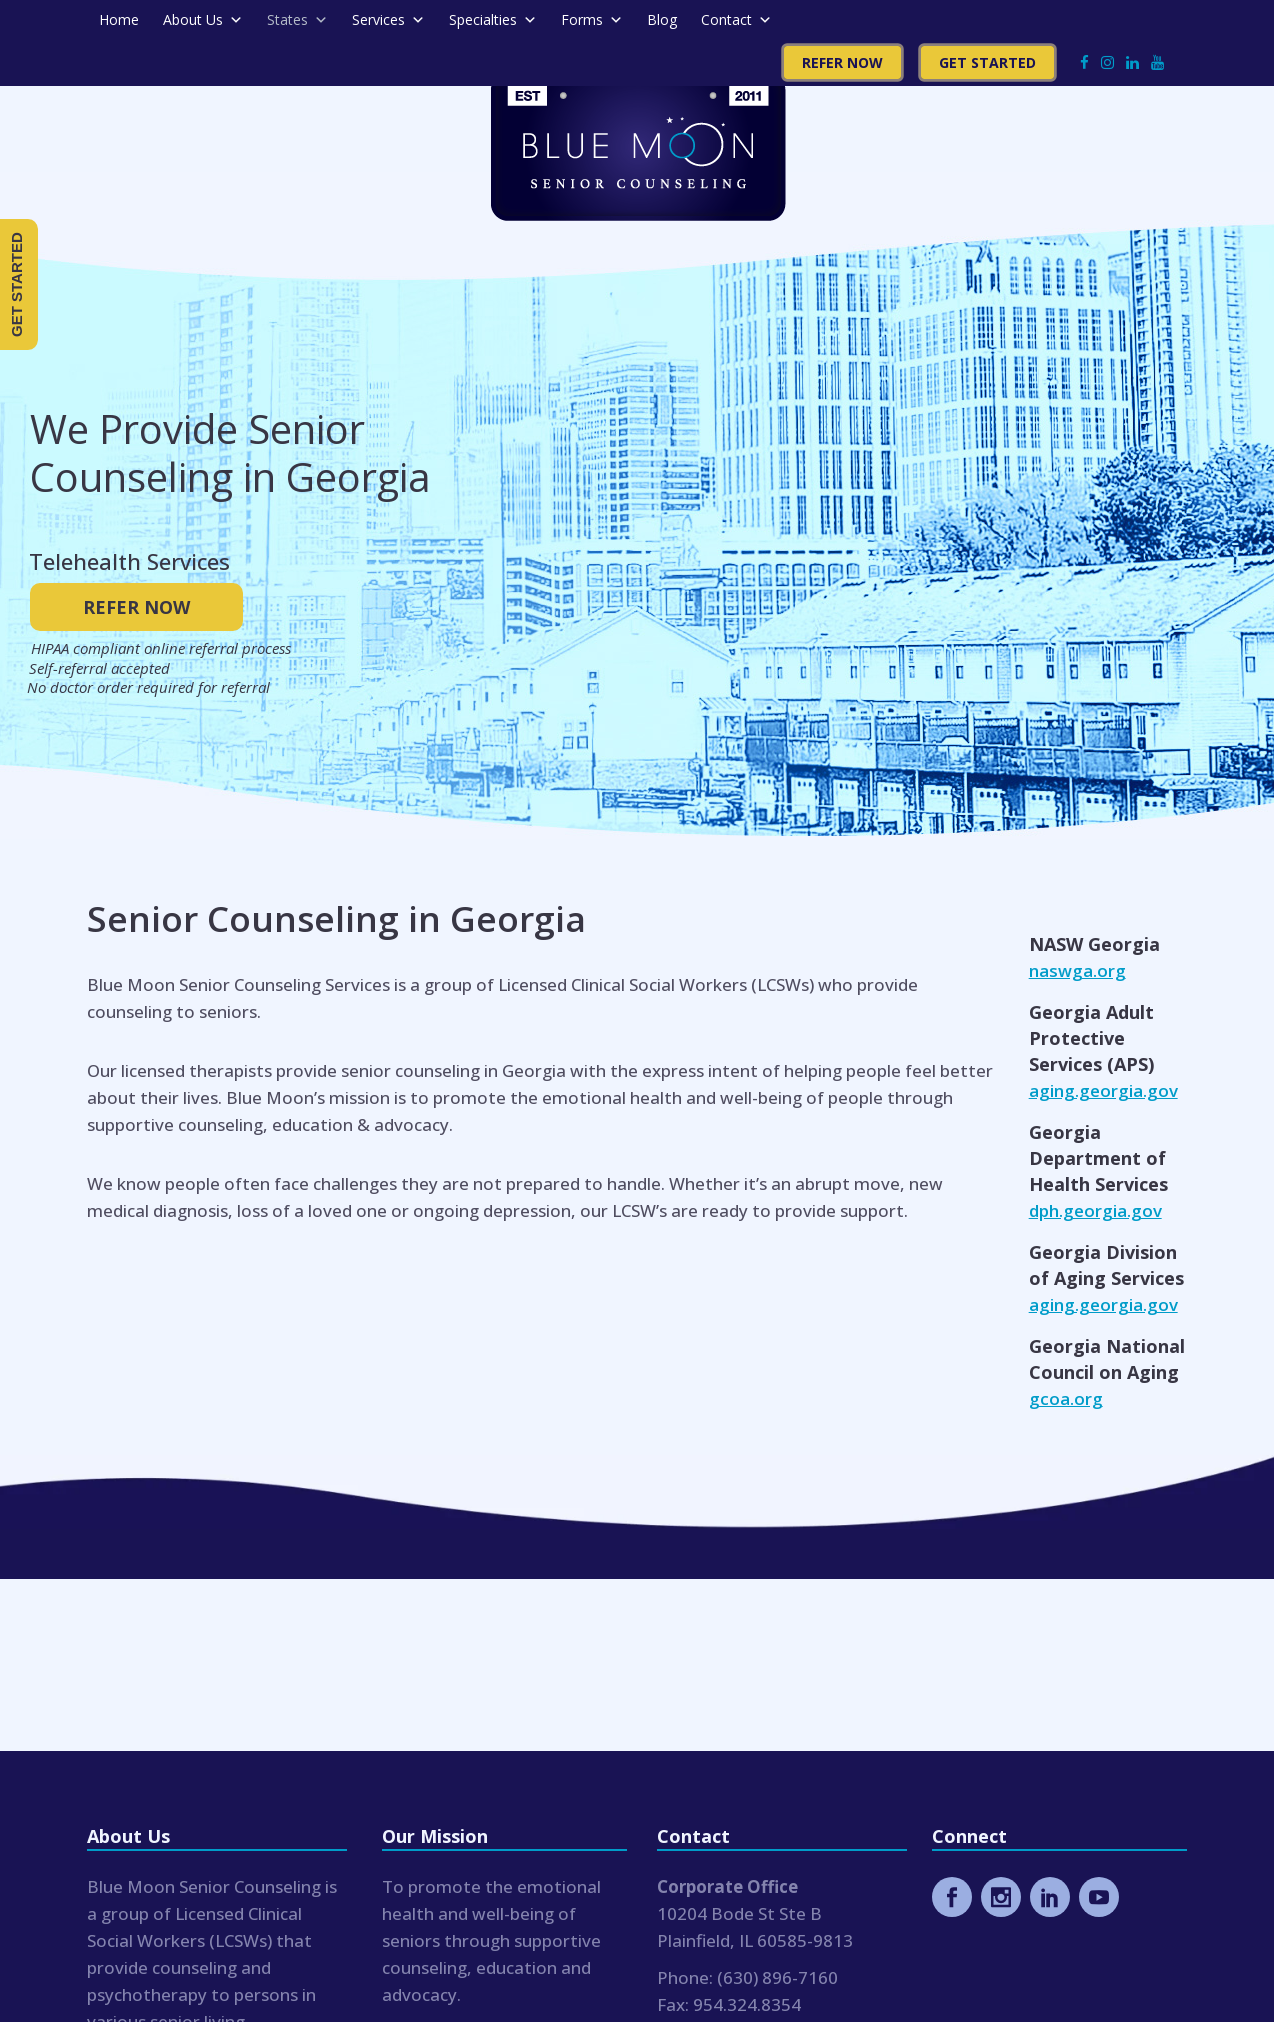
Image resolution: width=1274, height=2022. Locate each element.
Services (388, 19)
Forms (592, 19)
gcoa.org (1066, 1398)
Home (119, 19)
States (297, 19)
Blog (662, 19)
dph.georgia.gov (1095, 1210)
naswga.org (1077, 970)
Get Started (987, 62)
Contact (736, 19)
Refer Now (842, 62)
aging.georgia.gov (1103, 1090)
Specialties (493, 19)
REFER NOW (136, 607)
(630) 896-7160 (777, 1977)
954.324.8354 (747, 2004)
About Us (203, 19)
